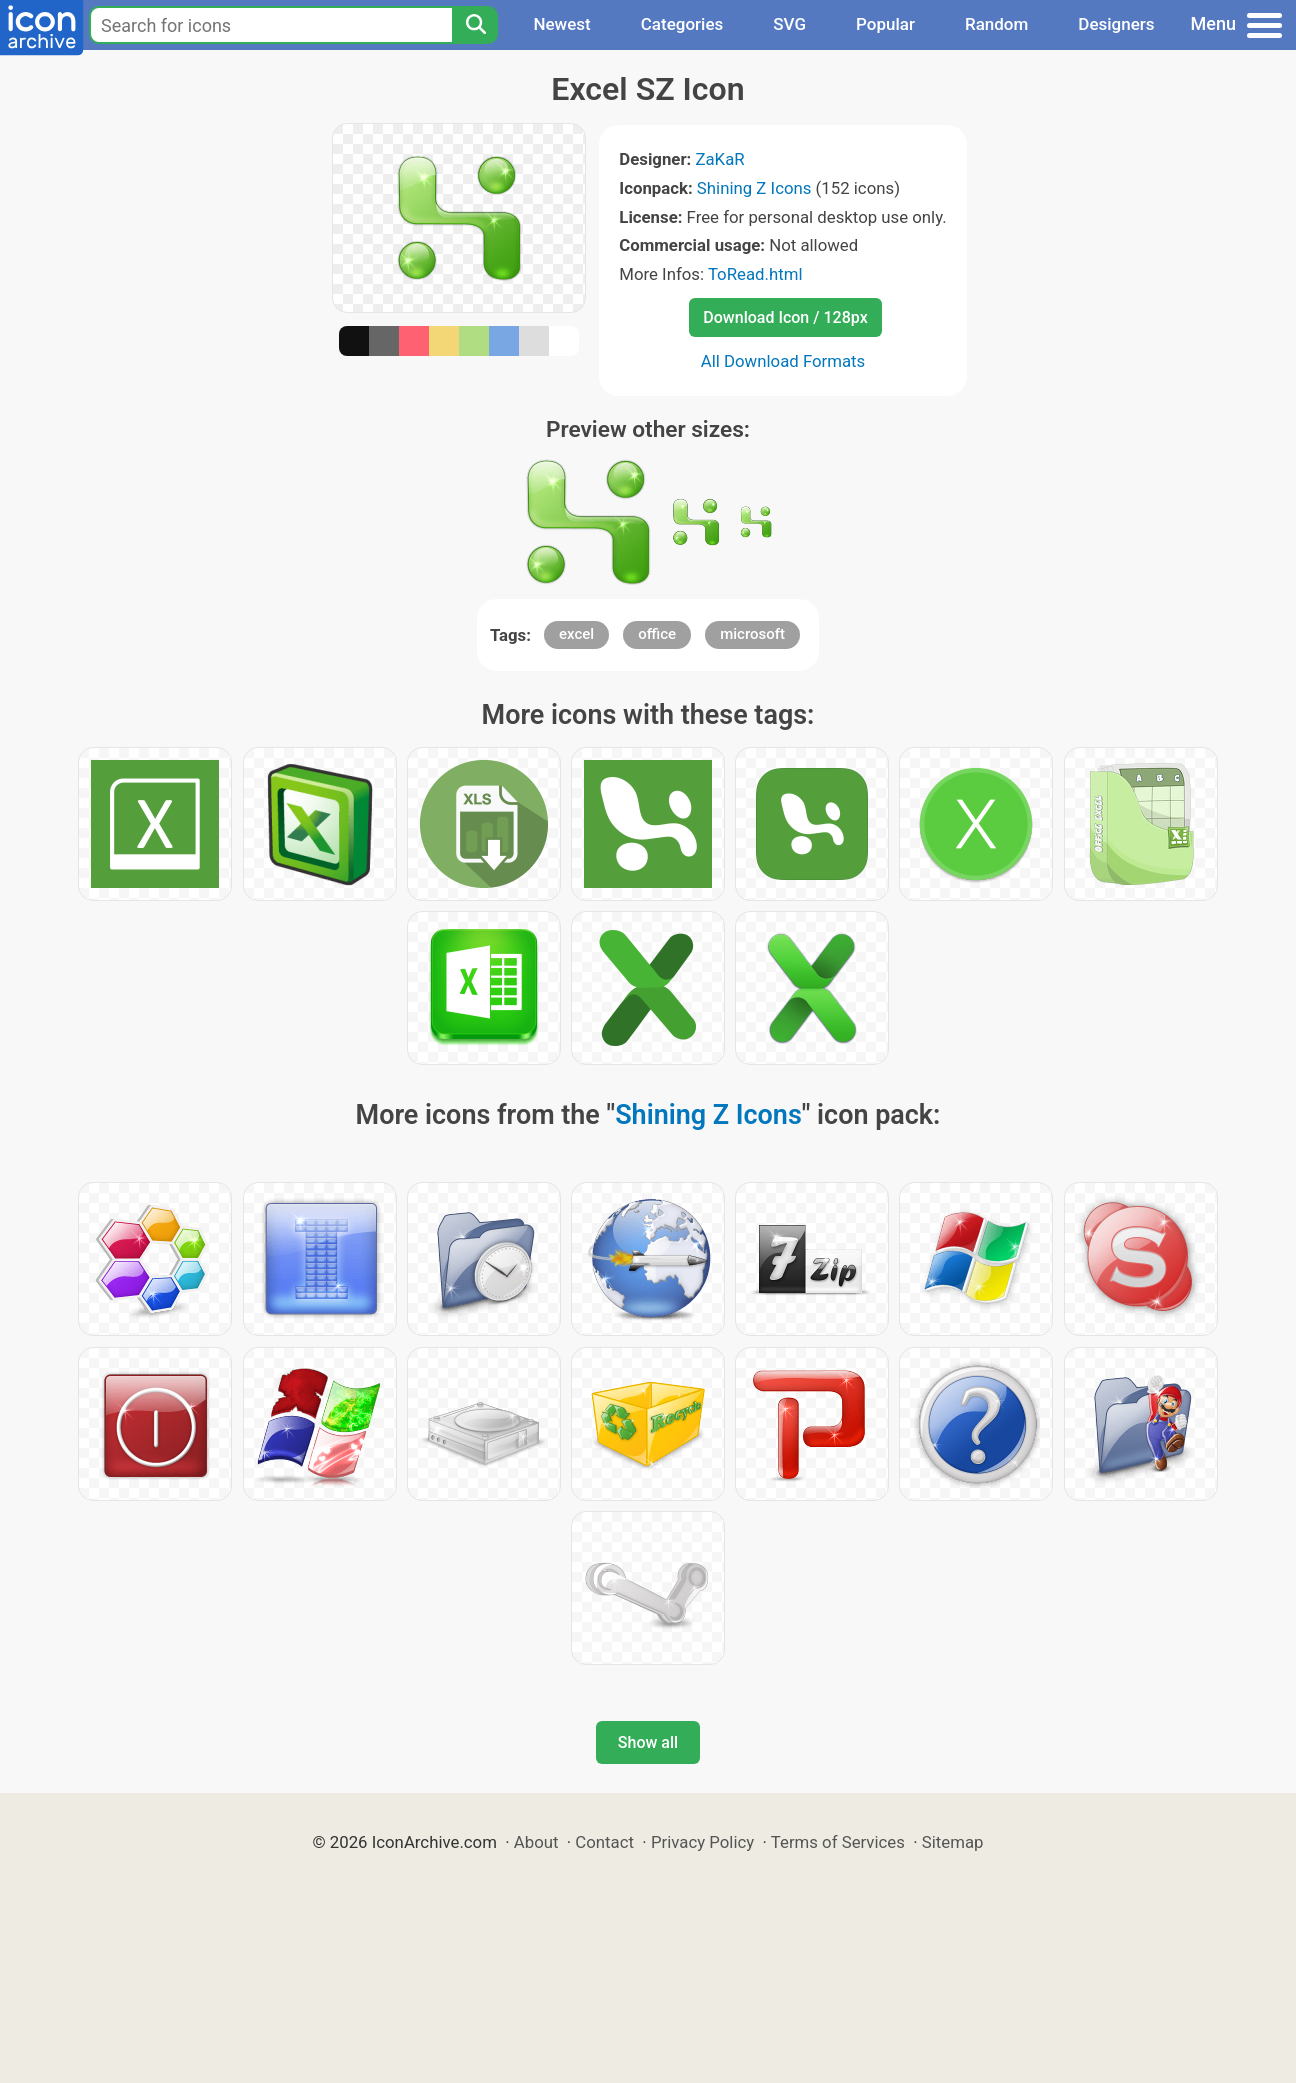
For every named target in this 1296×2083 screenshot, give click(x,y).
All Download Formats (783, 361)
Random (996, 24)
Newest (561, 24)
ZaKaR (719, 159)
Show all (648, 1742)
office (657, 634)
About (536, 1842)
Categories (682, 24)
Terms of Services (838, 1842)
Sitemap (953, 1842)
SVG (789, 24)
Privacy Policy (702, 1842)
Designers (1116, 24)
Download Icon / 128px (785, 317)
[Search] (475, 25)
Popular (885, 24)
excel (576, 634)
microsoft (752, 634)
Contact (604, 1842)
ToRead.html (755, 274)
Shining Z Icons (754, 188)
